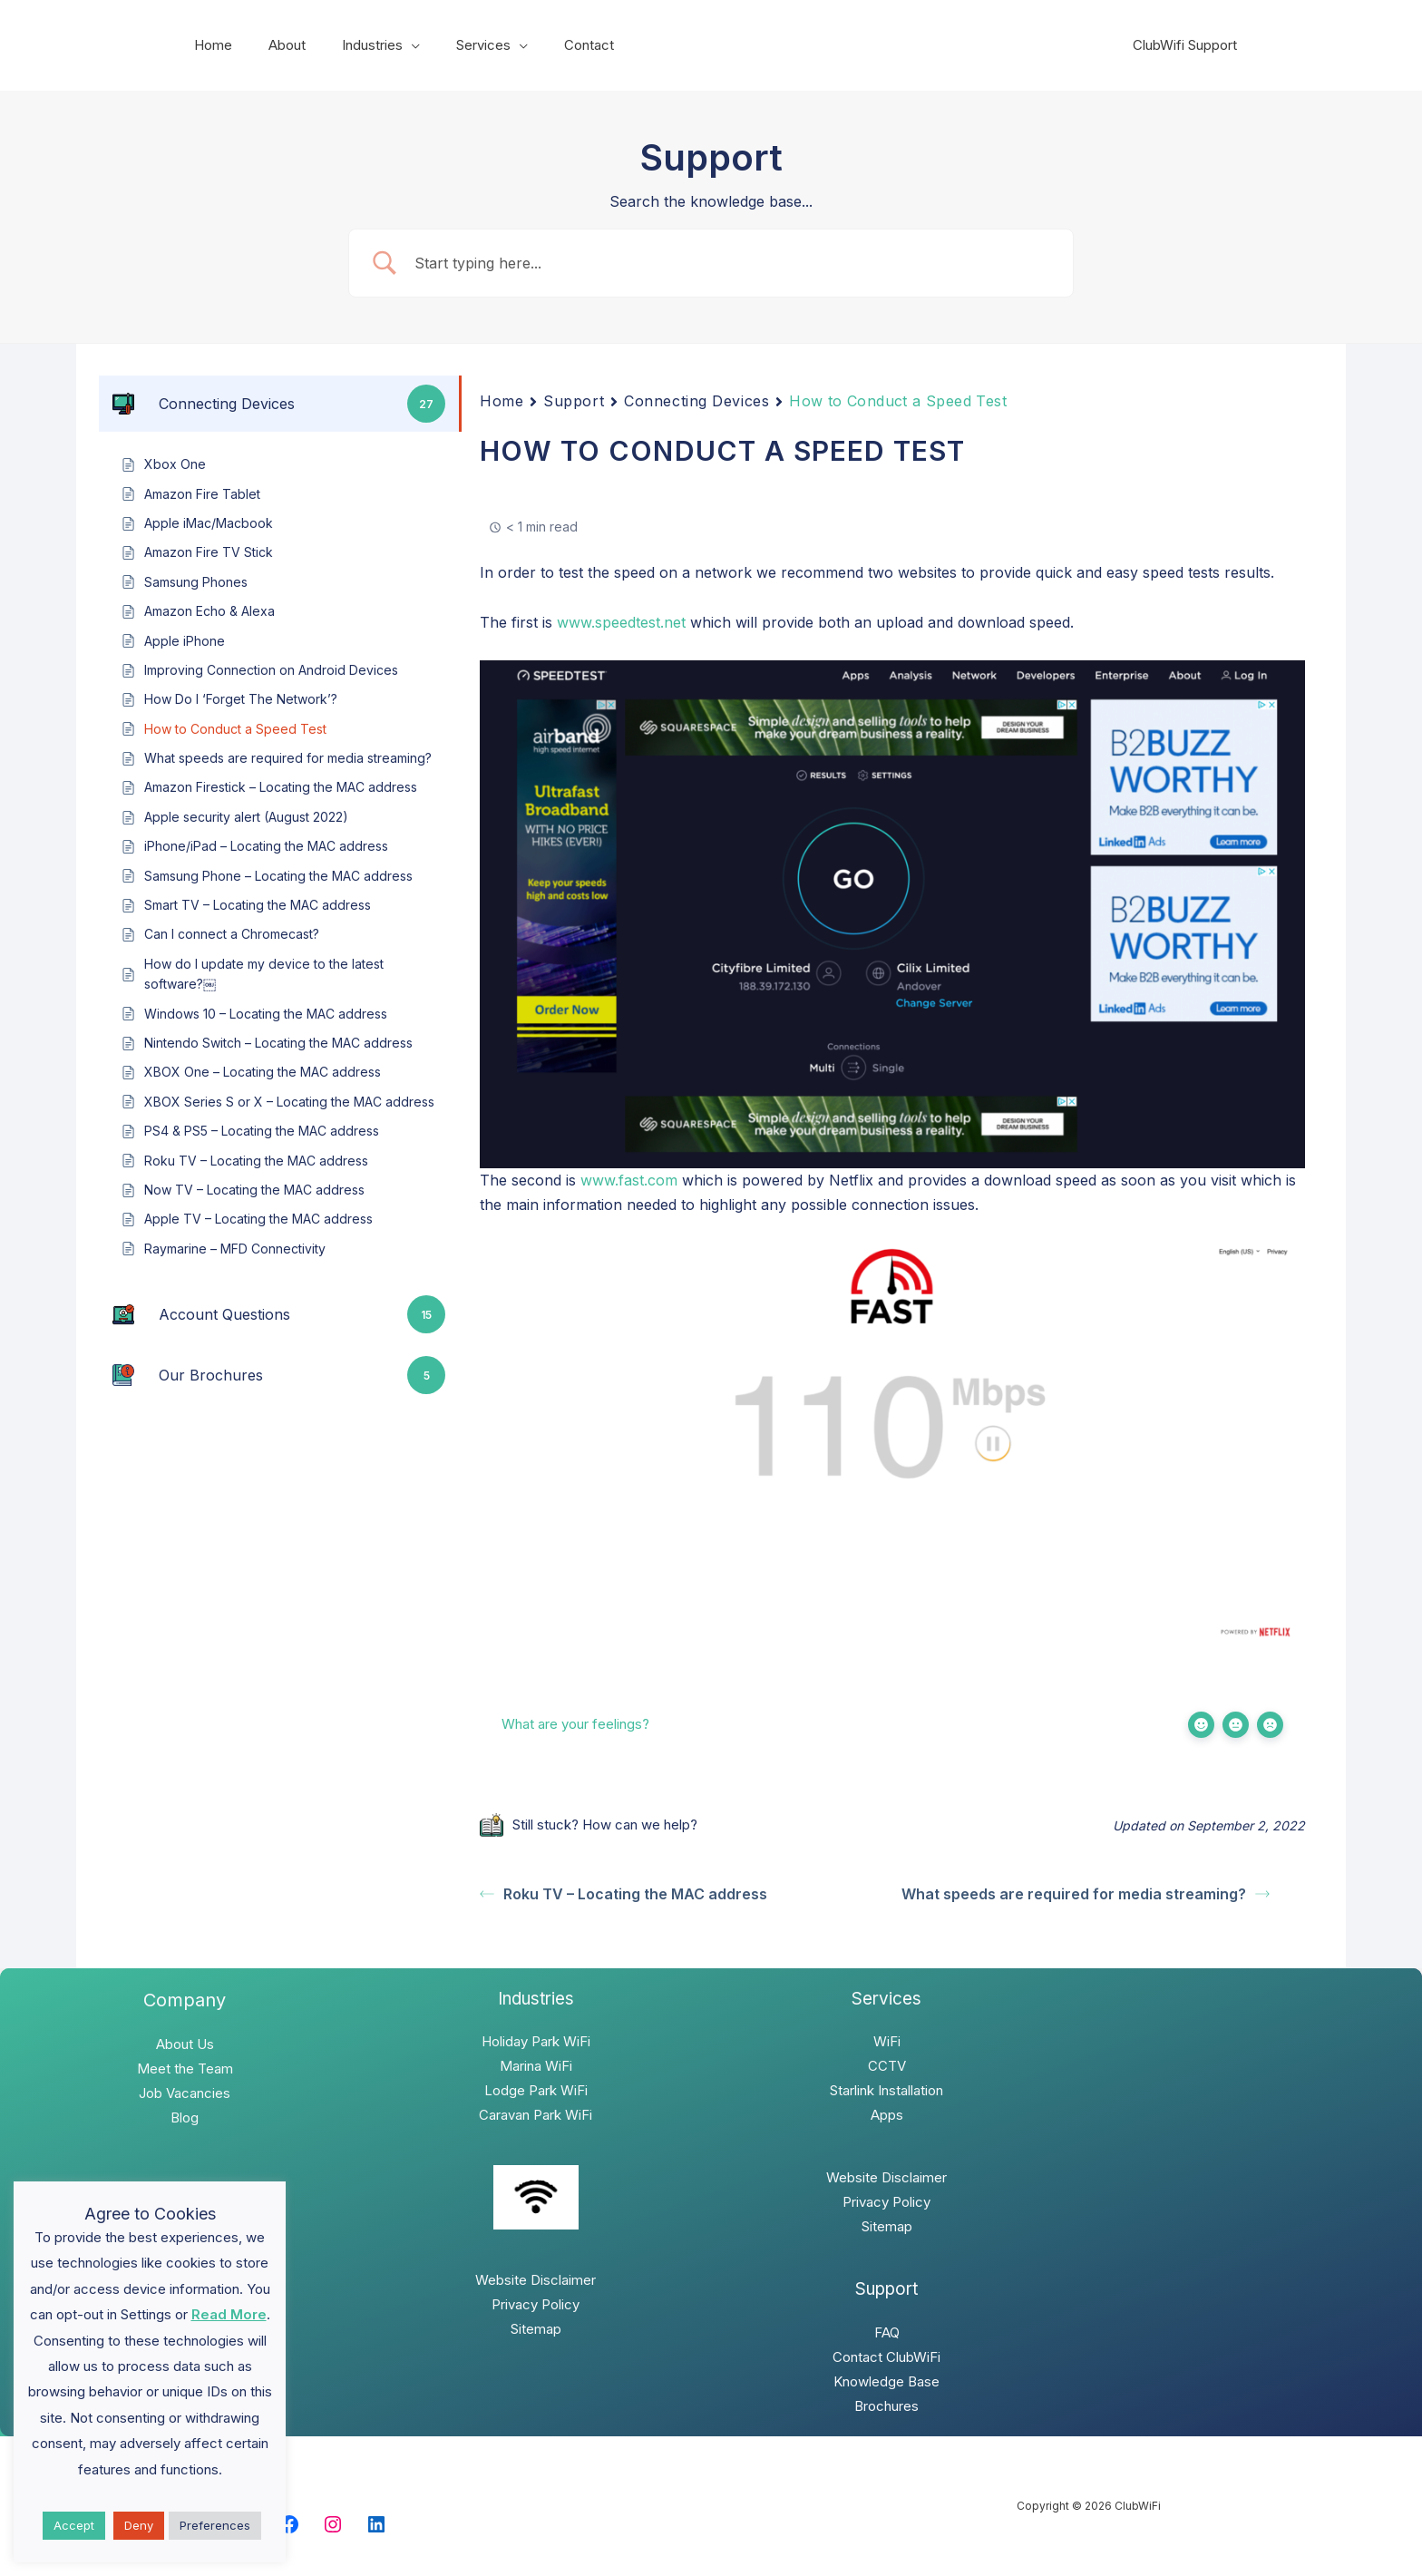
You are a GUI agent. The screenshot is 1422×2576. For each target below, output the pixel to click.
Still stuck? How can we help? (588, 1825)
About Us (185, 2044)
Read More (229, 2314)
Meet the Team (185, 2068)
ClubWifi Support (1189, 45)
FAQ (887, 2332)
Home (209, 45)
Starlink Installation (886, 2090)
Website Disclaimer (535, 2279)
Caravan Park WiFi (535, 2114)
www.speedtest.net (621, 622)
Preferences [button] (215, 2525)
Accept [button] (74, 2525)
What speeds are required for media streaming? (1085, 1894)
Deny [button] (138, 2525)
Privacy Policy (536, 2304)
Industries (349, 45)
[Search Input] (733, 263)
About (273, 45)
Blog (184, 2117)
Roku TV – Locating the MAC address (623, 1894)
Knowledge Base (886, 2381)
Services (451, 45)
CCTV (887, 2065)
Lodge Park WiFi (536, 2090)
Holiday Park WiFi (536, 2041)
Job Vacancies (184, 2093)
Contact (548, 45)
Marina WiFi (536, 2065)
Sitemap (536, 2328)
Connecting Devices (696, 401)
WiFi (887, 2041)
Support (573, 401)
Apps (887, 2114)
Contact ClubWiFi (886, 2357)
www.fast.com (628, 1180)
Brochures (886, 2406)
